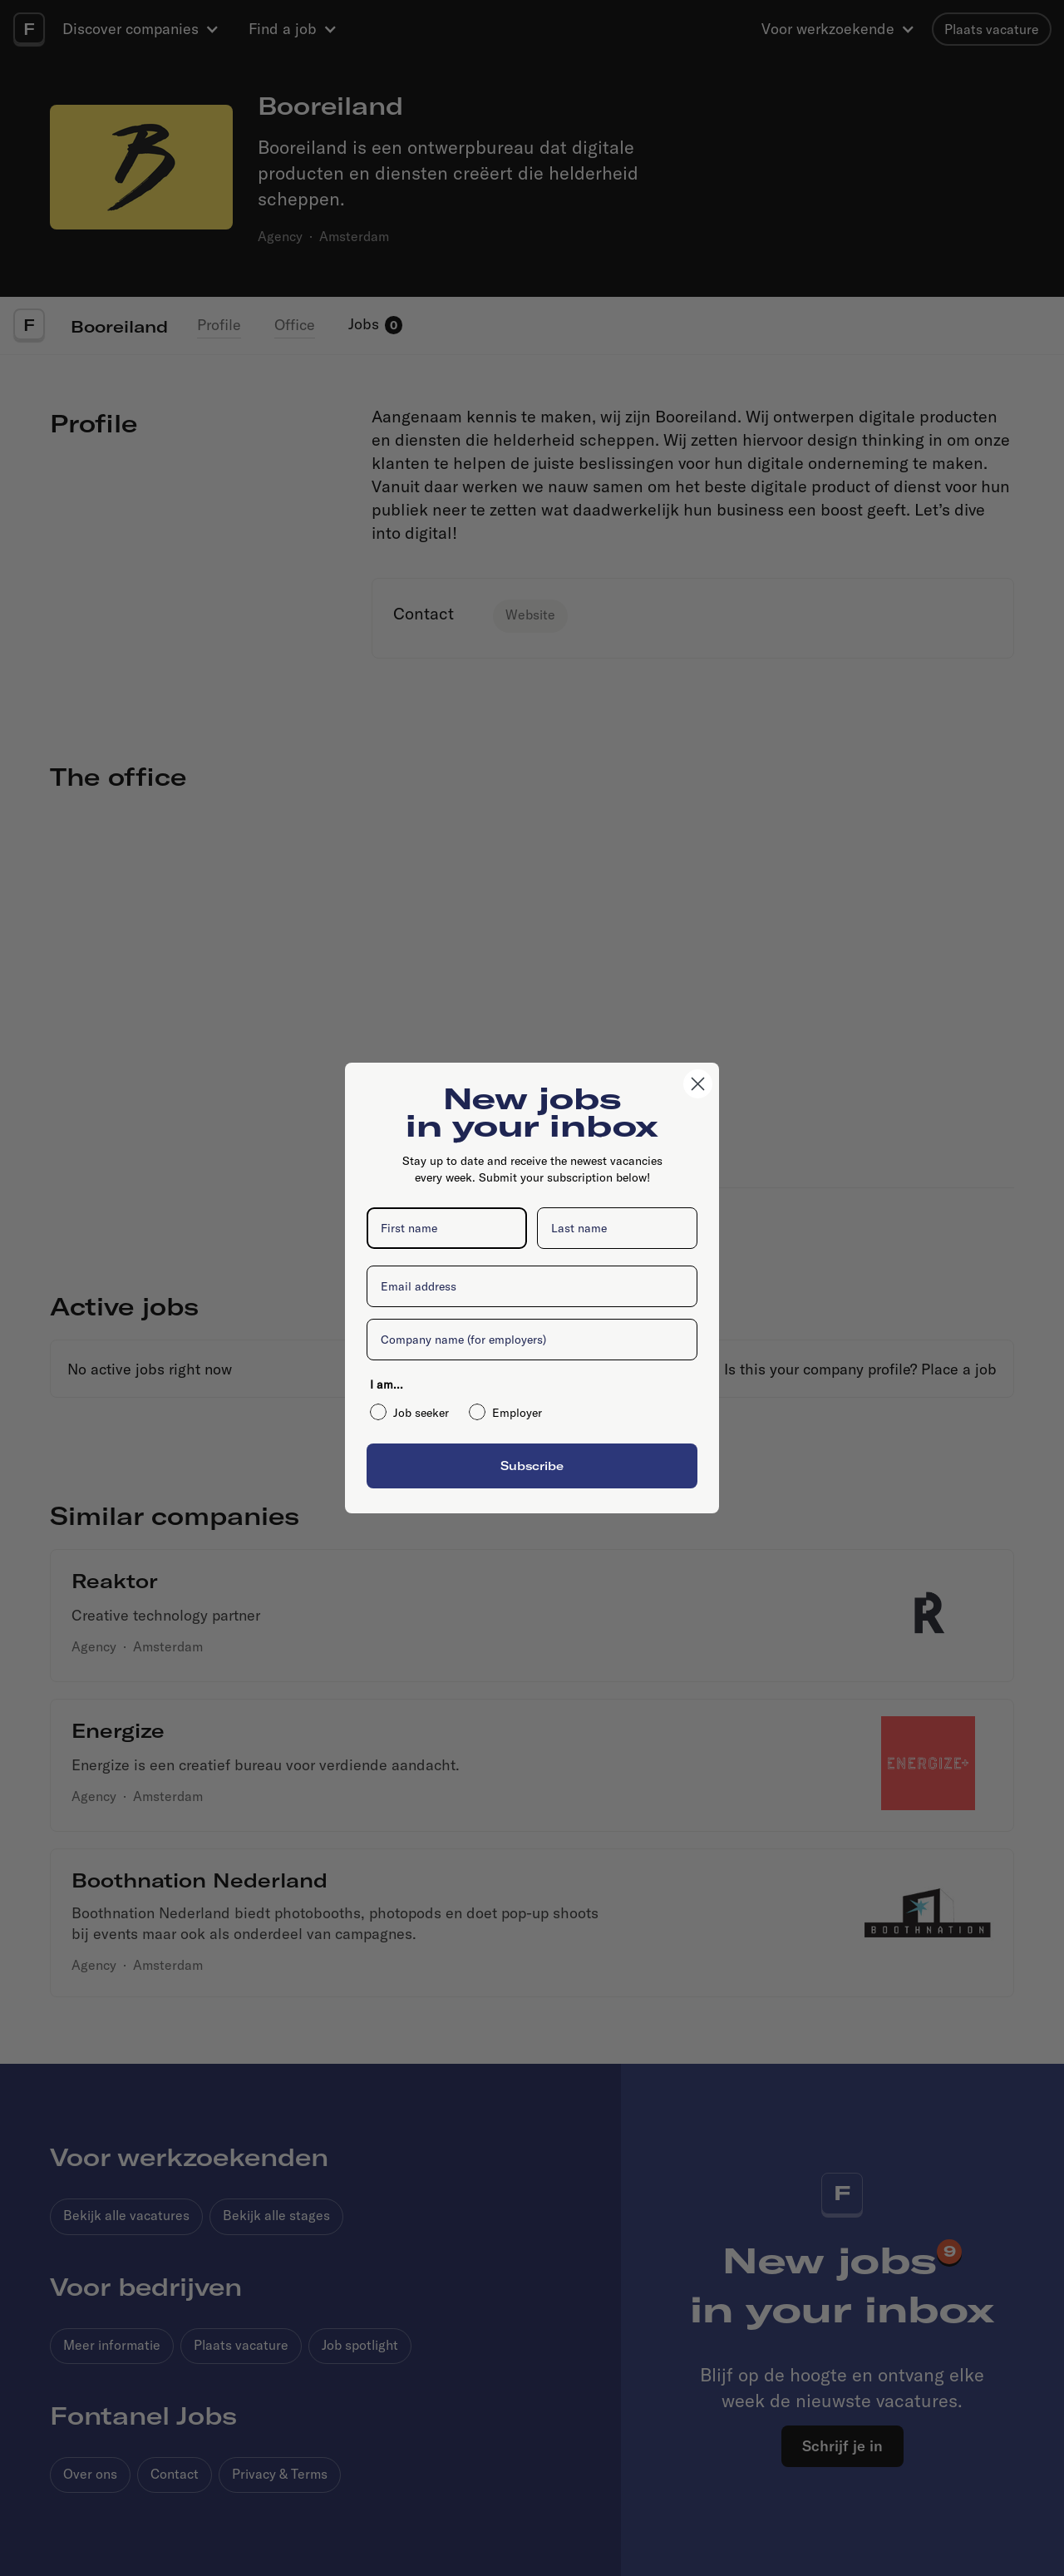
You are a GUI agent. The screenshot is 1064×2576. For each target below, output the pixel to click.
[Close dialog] (697, 1083)
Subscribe (532, 1465)
